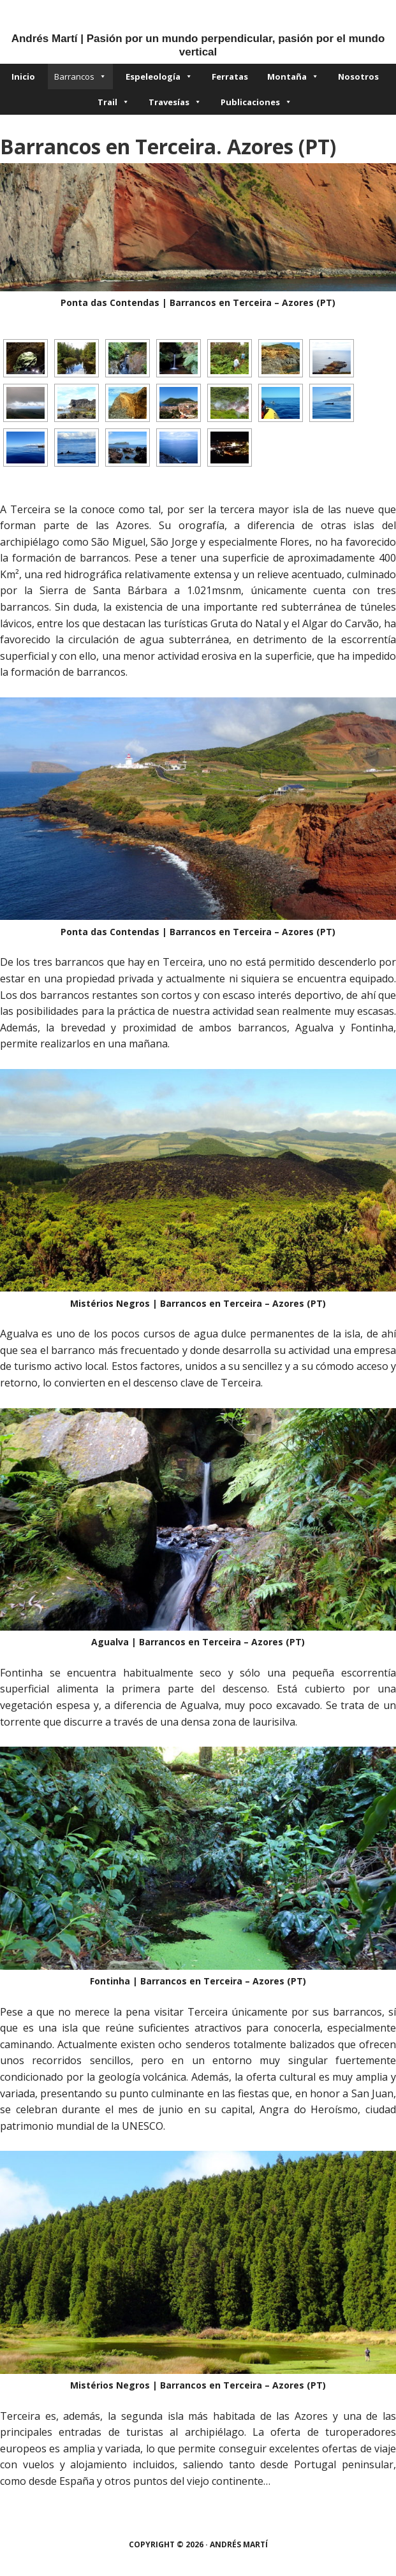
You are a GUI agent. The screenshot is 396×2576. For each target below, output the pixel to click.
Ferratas (230, 76)
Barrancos (80, 76)
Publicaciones (256, 102)
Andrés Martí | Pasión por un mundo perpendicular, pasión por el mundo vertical (198, 45)
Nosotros (358, 76)
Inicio (23, 76)
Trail (113, 102)
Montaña (293, 76)
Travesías (175, 102)
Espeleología (159, 76)
